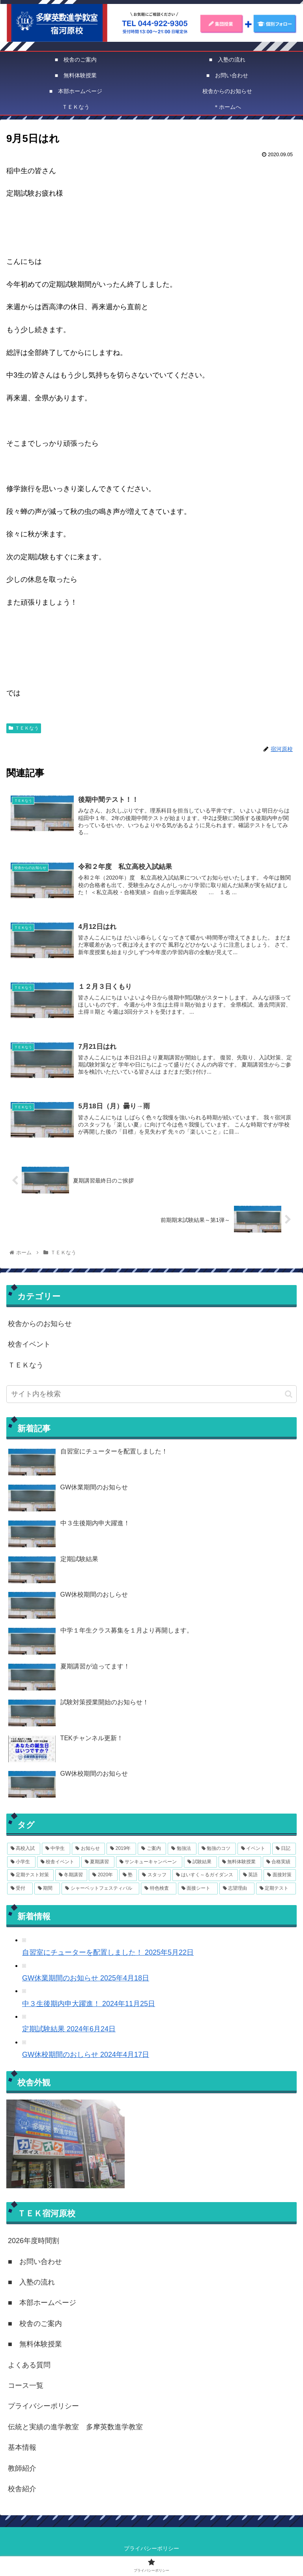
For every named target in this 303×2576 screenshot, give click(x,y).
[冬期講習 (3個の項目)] (71, 1877)
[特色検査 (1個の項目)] (158, 1890)
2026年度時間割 (33, 2243)
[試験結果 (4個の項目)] (200, 1864)
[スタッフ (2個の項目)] (154, 1877)
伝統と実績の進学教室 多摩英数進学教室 (75, 2429)
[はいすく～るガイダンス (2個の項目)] (205, 1877)
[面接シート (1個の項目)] (198, 1890)
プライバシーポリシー (43, 2408)
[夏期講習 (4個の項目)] (97, 1864)
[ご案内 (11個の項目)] (152, 1851)
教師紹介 (22, 2470)
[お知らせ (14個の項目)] (88, 1851)
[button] (289, 1396)
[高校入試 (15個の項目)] (23, 1851)
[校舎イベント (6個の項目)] (58, 1864)
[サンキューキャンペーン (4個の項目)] (149, 1864)
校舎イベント (29, 1347)
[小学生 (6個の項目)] (21, 1864)
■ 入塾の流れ (31, 2284)
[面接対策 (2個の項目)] (280, 1877)
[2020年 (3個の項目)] (103, 1877)
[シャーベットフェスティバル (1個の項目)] (100, 1890)
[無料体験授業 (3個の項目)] (240, 1864)
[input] (151, 1396)
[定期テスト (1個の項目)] (276, 1890)
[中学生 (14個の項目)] (56, 1851)
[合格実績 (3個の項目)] (279, 1864)
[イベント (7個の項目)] (254, 1851)
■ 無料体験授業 (35, 2346)
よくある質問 (29, 2367)
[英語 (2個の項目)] (250, 1877)
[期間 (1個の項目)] (47, 1890)
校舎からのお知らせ (40, 1326)
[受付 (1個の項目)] (20, 1890)
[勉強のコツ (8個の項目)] (217, 1851)
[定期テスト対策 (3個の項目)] (30, 1877)
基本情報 (22, 2450)
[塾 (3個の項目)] (128, 1877)
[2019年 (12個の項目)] (121, 1851)
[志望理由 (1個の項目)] (236, 1890)
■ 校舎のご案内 (35, 2325)
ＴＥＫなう (24, 728)
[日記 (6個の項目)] (284, 1851)
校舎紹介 (22, 2491)
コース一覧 (25, 2387)
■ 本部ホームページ (42, 2305)
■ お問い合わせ (35, 2264)
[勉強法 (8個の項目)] (182, 1851)
